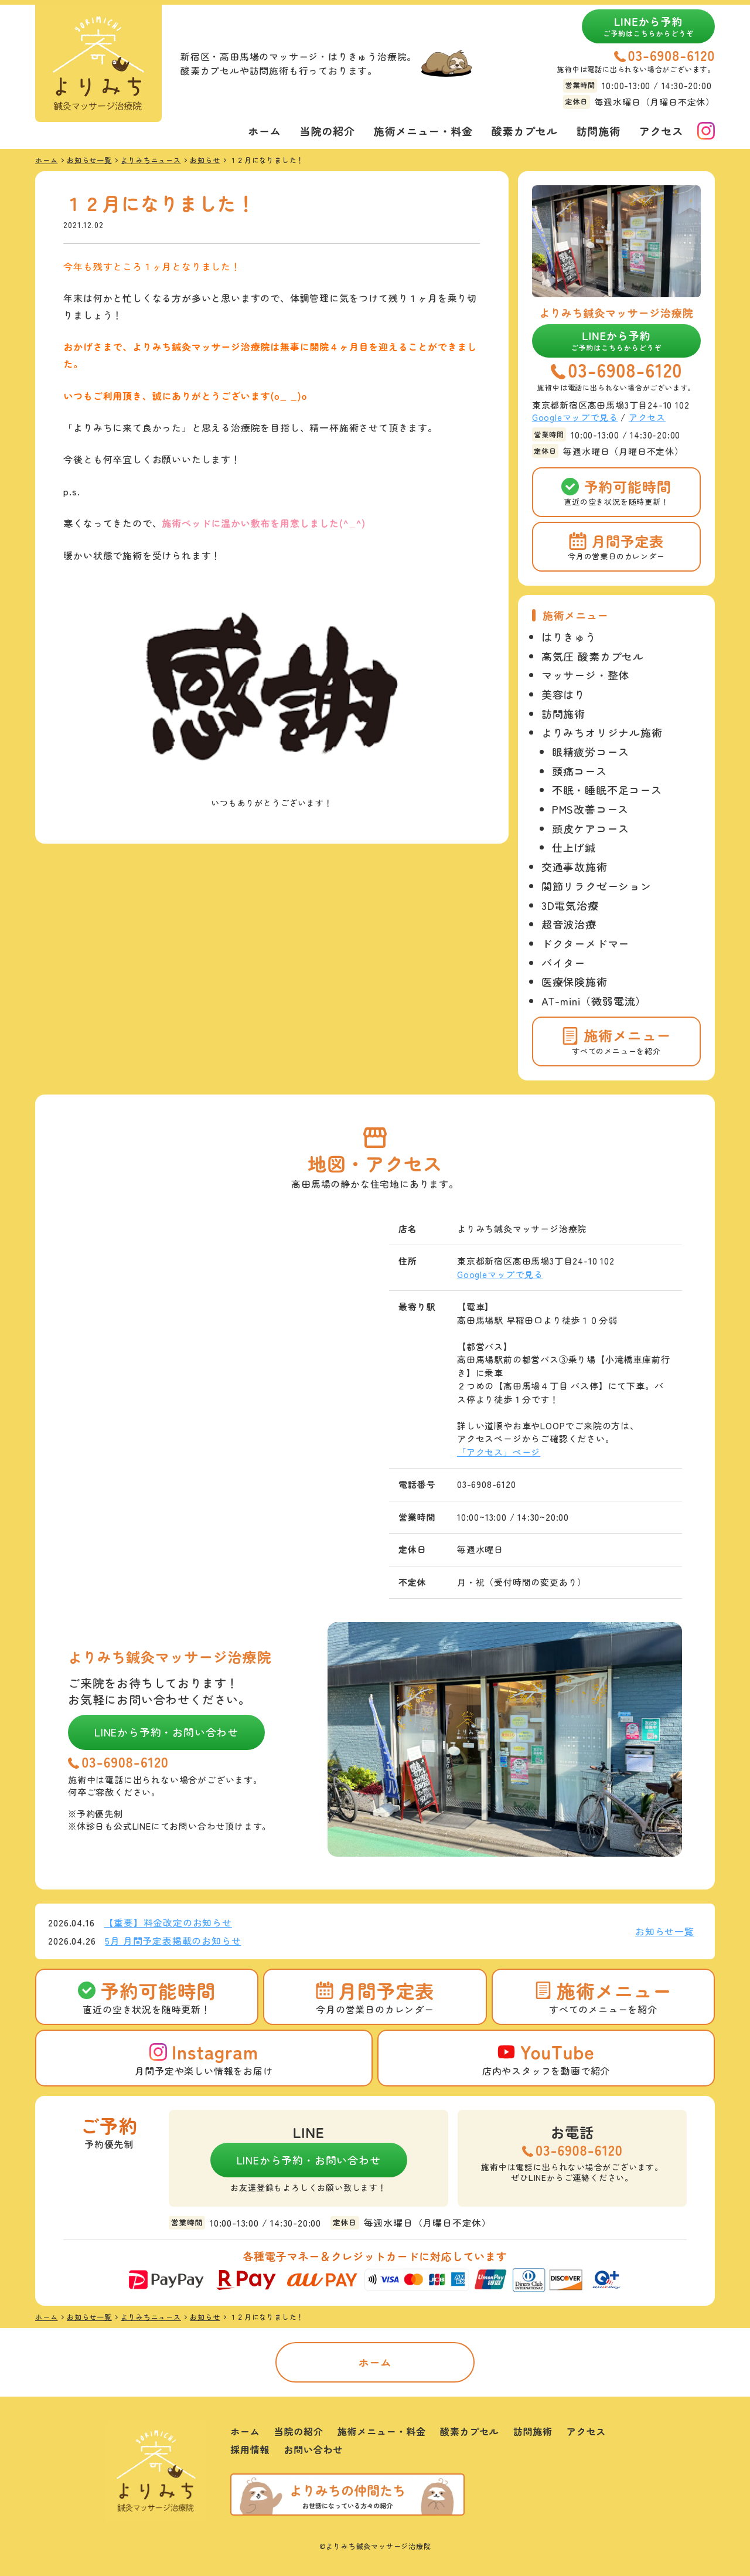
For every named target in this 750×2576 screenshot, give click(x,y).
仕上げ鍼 (574, 847)
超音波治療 (568, 924)
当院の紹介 (327, 130)
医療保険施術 (574, 981)
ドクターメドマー (585, 943)
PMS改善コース (590, 809)
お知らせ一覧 (664, 1931)
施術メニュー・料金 (423, 130)
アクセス (661, 130)
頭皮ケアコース (590, 828)
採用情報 (250, 2449)
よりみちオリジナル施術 (602, 732)
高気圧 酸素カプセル (592, 656)
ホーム (264, 130)
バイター (563, 962)
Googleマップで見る (575, 417)
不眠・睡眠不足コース (607, 789)
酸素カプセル (525, 130)
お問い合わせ (313, 2449)
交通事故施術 (574, 866)
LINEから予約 (648, 25)
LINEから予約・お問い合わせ (166, 1731)
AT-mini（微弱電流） (593, 1000)
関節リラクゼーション (596, 885)
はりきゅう (568, 636)
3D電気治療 (570, 905)
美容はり (563, 694)
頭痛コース (579, 771)
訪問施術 (599, 130)
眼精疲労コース (590, 751)
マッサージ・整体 (585, 674)
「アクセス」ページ (498, 1452)
